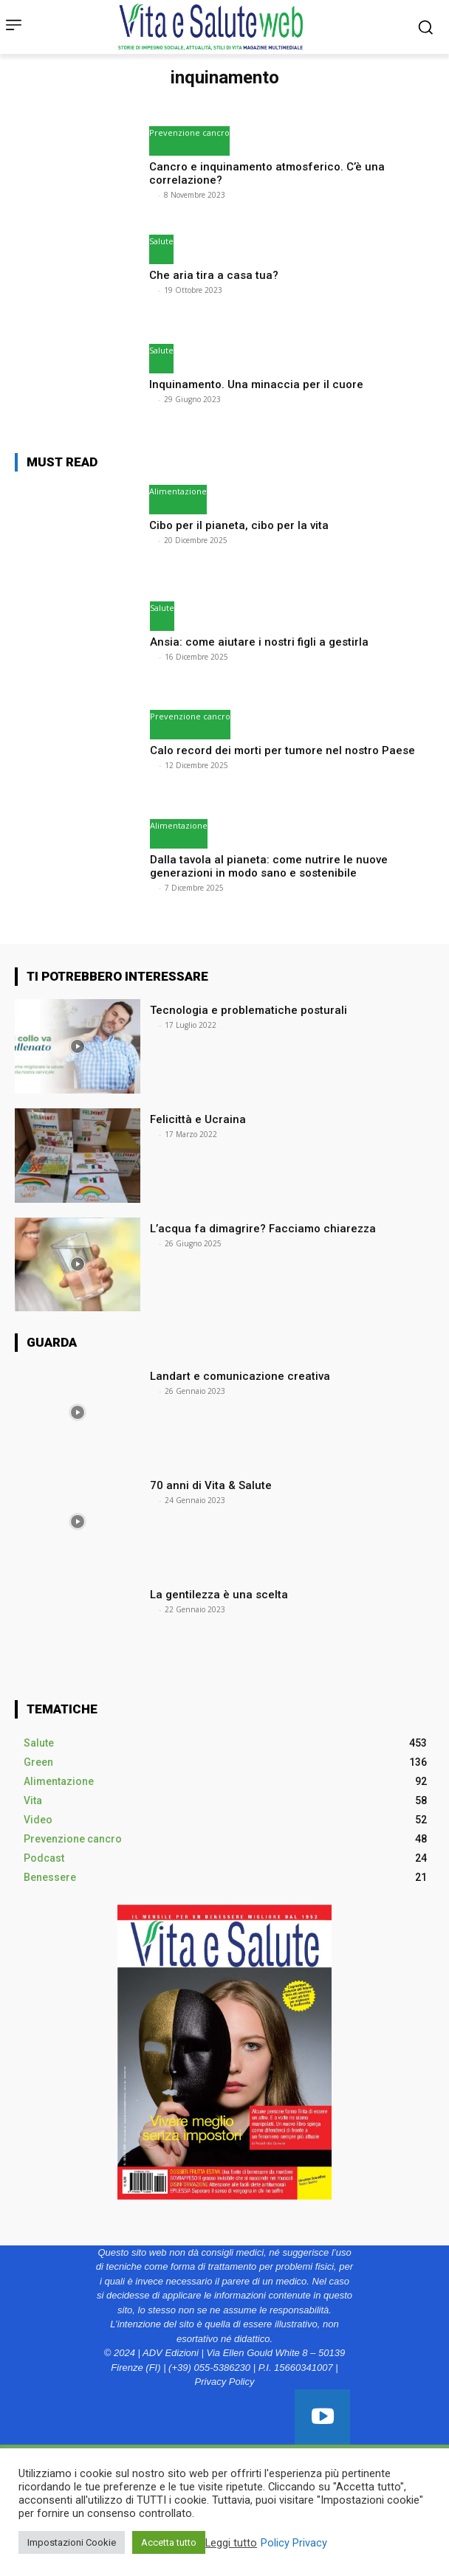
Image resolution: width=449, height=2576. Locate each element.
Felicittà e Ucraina (198, 1119)
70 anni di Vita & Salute (211, 1485)
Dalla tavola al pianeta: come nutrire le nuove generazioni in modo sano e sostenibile (269, 866)
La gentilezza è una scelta (219, 1594)
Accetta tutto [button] (168, 2542)
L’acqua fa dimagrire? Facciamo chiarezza (264, 1228)
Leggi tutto (231, 2542)
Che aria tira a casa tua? (215, 275)
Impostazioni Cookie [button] (71, 2542)
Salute (161, 240)
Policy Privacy (294, 2542)
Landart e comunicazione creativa (240, 1376)
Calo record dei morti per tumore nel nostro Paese (284, 750)
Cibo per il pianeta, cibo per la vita (240, 525)
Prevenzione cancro (189, 132)
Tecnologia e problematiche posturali (250, 1010)
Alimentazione (178, 491)
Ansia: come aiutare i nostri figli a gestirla (260, 642)
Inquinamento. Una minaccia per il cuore (256, 384)
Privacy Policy (225, 2381)
